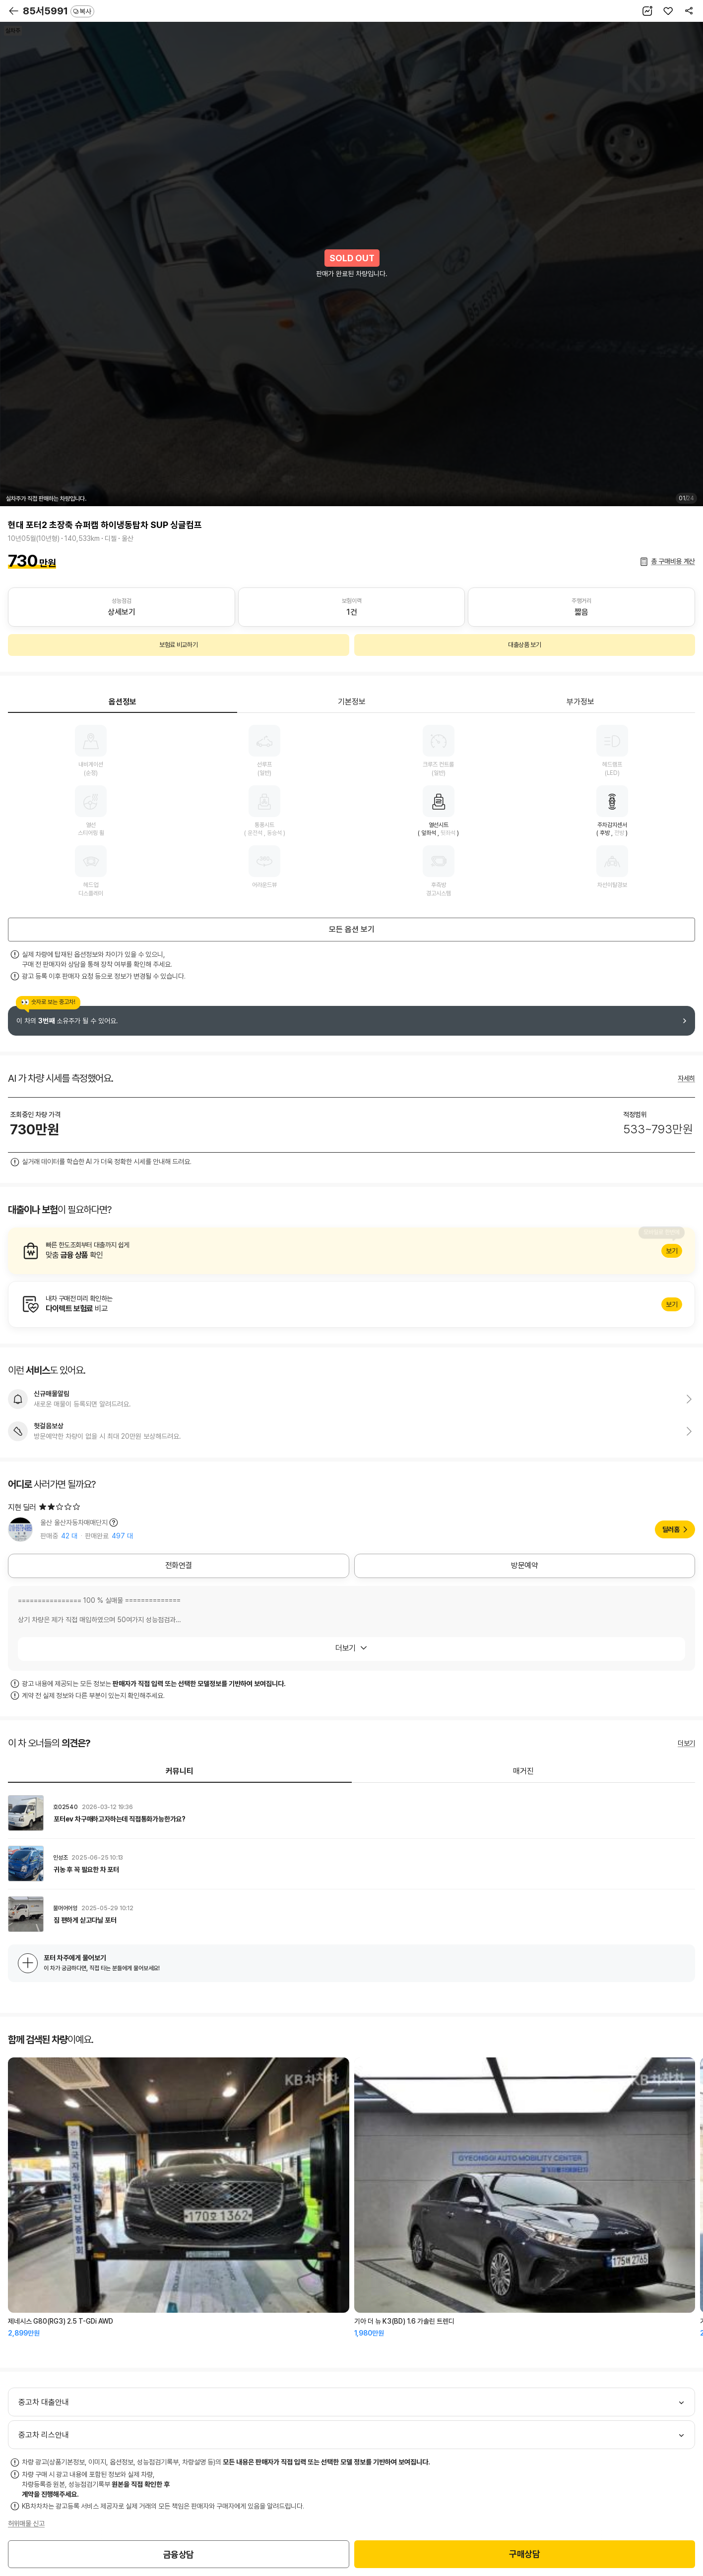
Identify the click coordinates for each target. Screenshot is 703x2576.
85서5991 (58, 11)
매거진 (523, 1771)
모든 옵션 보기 (352, 929)
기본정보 (352, 701)
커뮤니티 (179, 1771)
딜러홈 (671, 1529)
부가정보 (580, 701)
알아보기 (351, 1251)
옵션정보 (122, 701)
